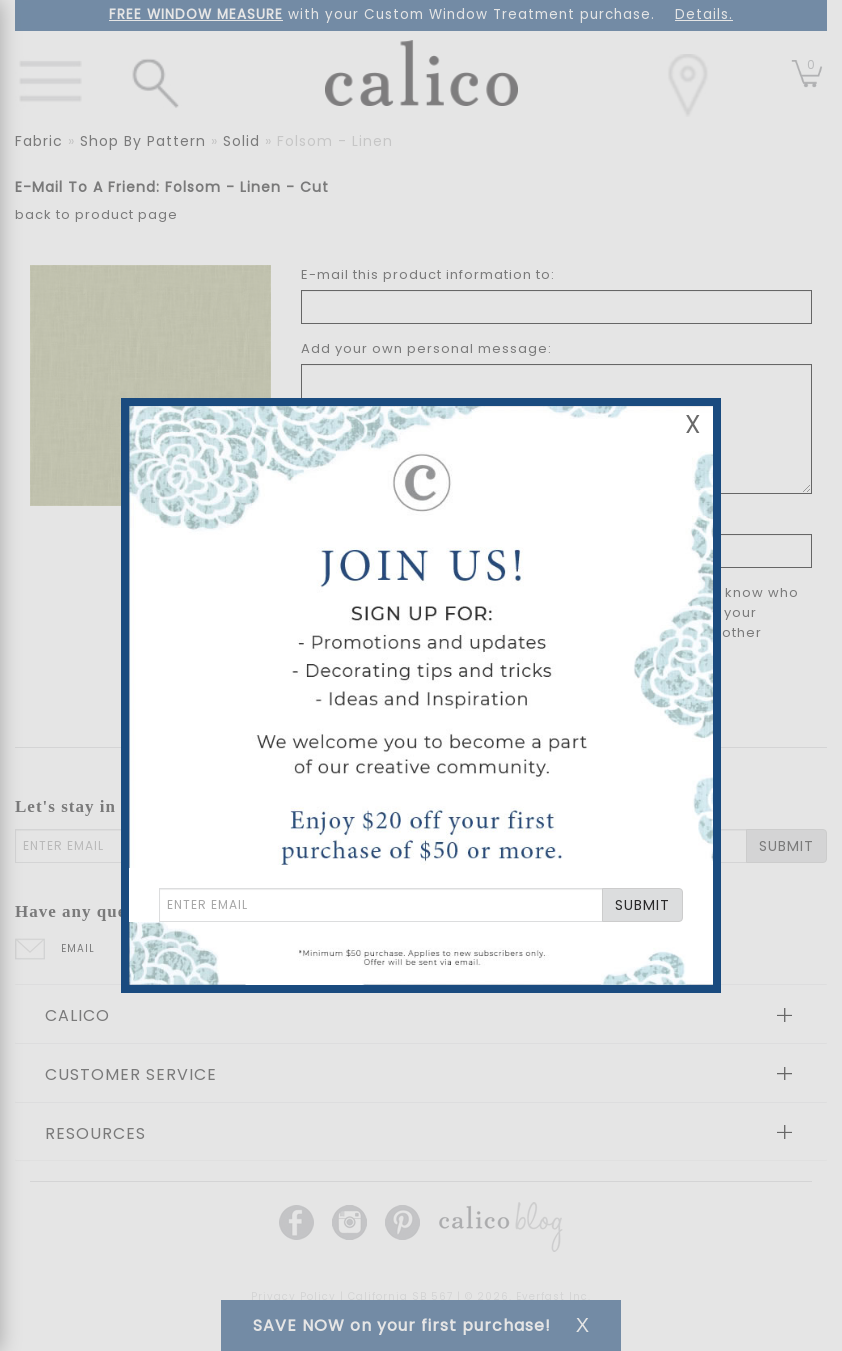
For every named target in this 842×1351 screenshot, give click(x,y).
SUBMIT (642, 905)
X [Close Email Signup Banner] (693, 424)
